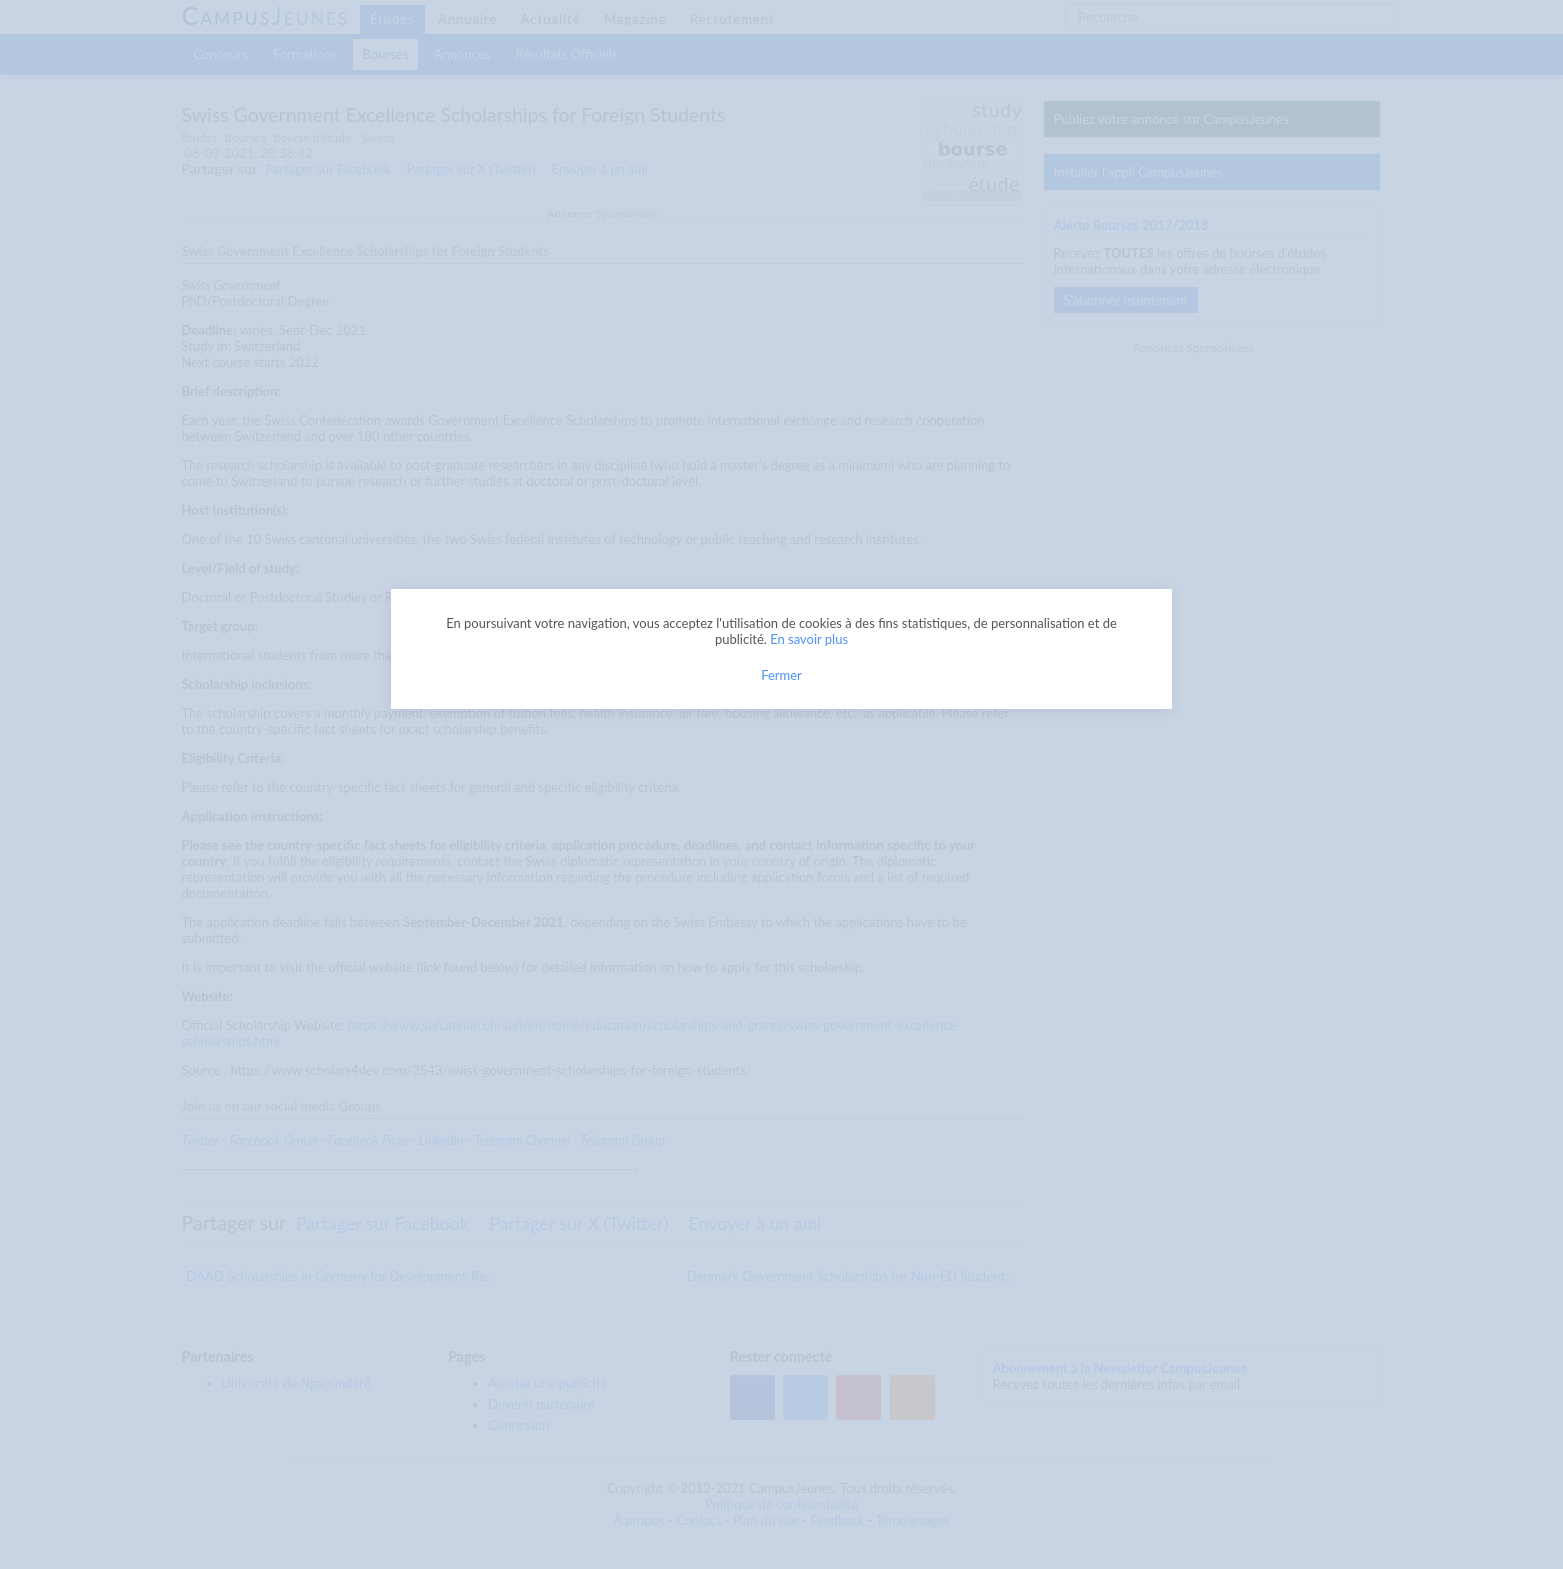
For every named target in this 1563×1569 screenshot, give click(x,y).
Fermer (781, 675)
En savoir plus (809, 639)
